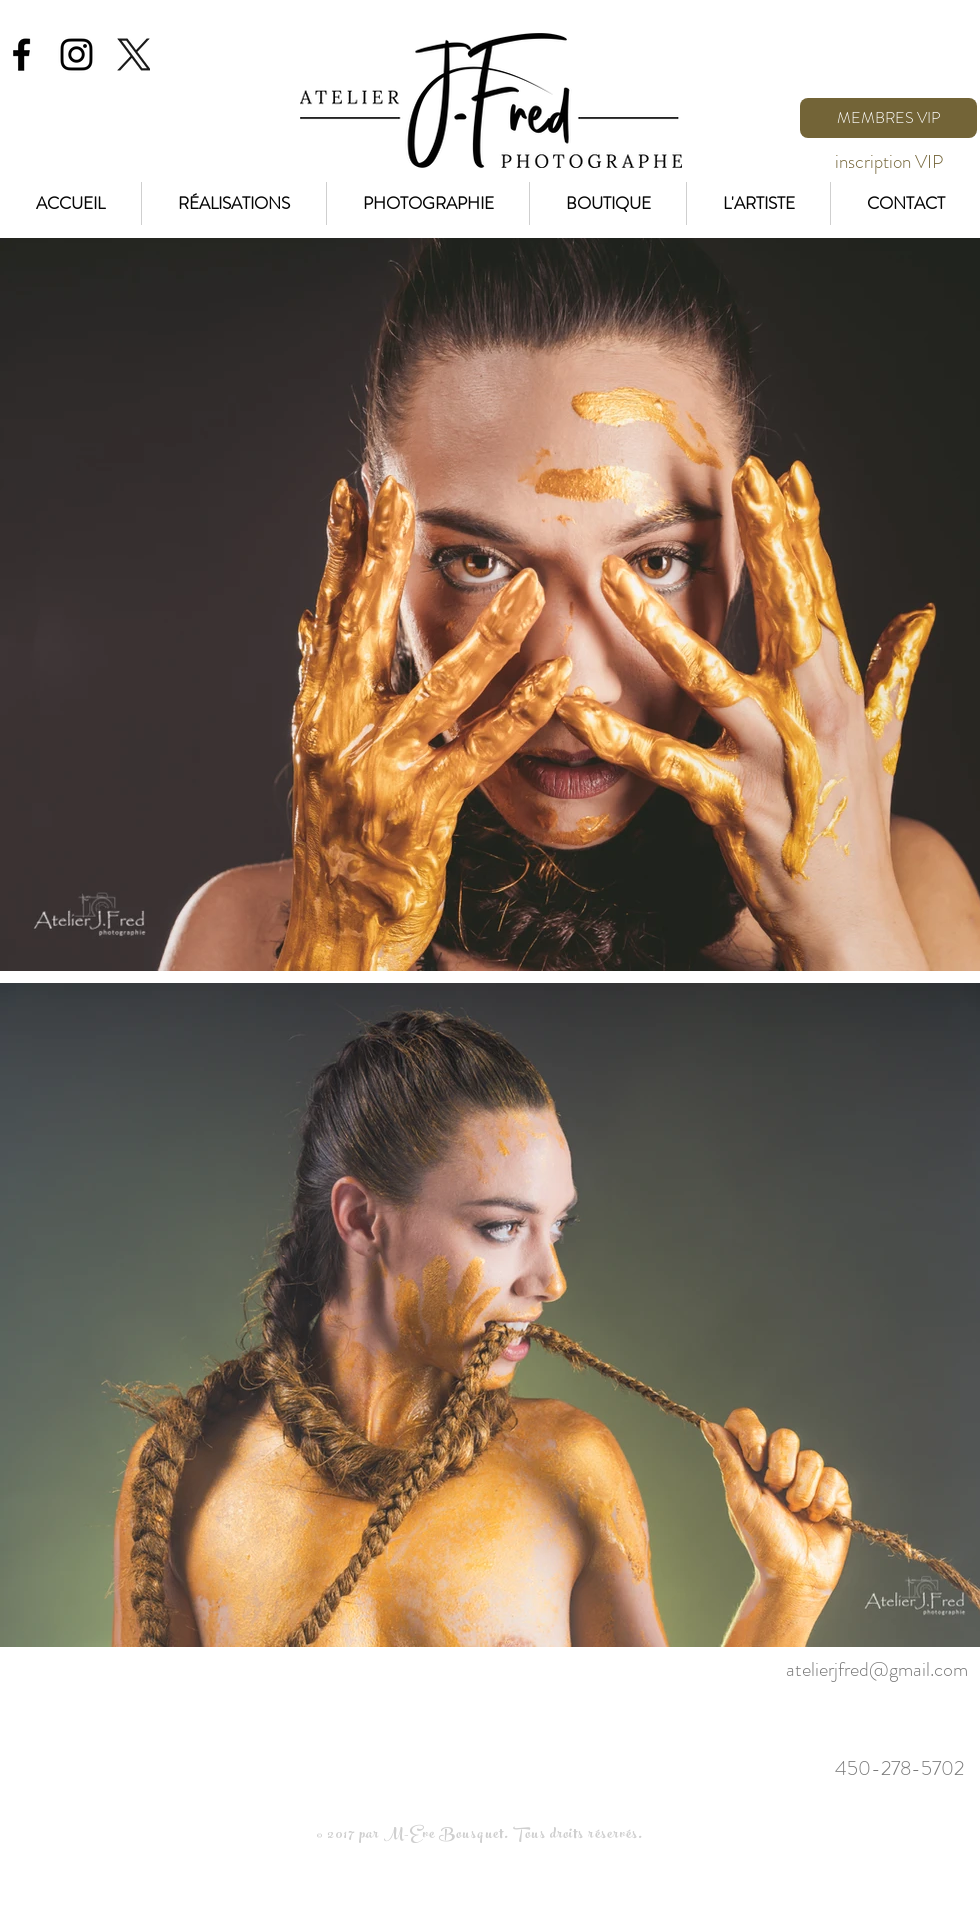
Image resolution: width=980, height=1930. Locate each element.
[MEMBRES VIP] (888, 118)
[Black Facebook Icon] (21, 54)
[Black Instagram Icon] (76, 54)
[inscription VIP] (888, 162)
